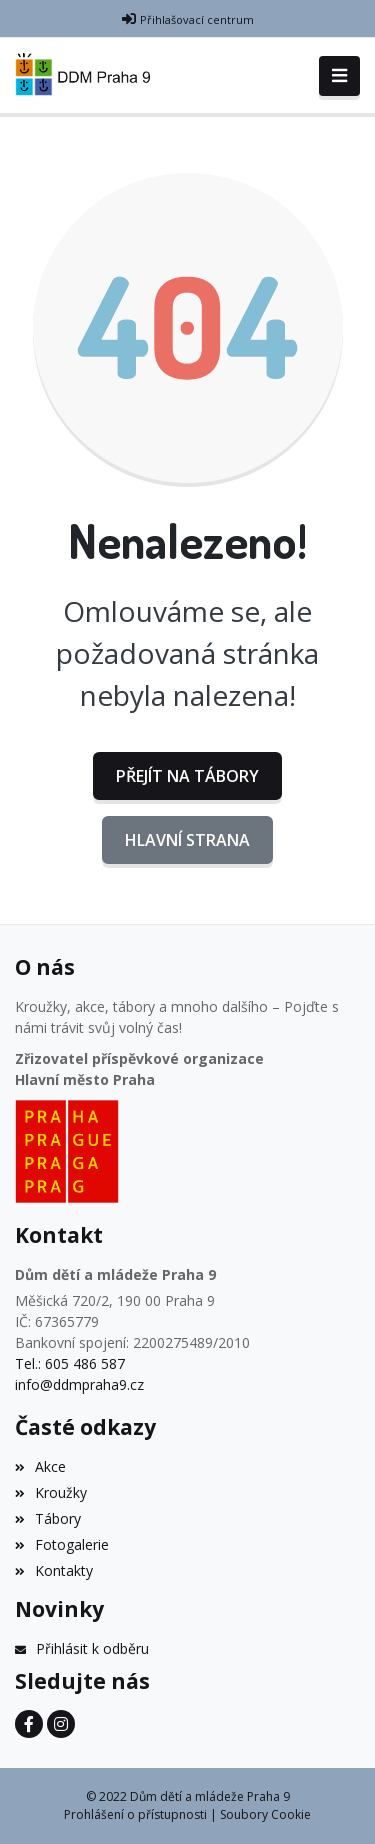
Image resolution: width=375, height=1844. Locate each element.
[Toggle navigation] (339, 76)
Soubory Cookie (265, 1814)
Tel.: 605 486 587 (70, 1363)
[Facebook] (29, 1724)
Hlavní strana (187, 840)
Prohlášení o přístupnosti (135, 1814)
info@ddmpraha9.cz (79, 1384)
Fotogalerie (62, 1544)
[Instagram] (61, 1724)
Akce (40, 1466)
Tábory (48, 1518)
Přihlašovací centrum (197, 19)
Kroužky (51, 1492)
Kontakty (54, 1570)
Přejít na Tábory (187, 776)
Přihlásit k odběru (82, 1648)
